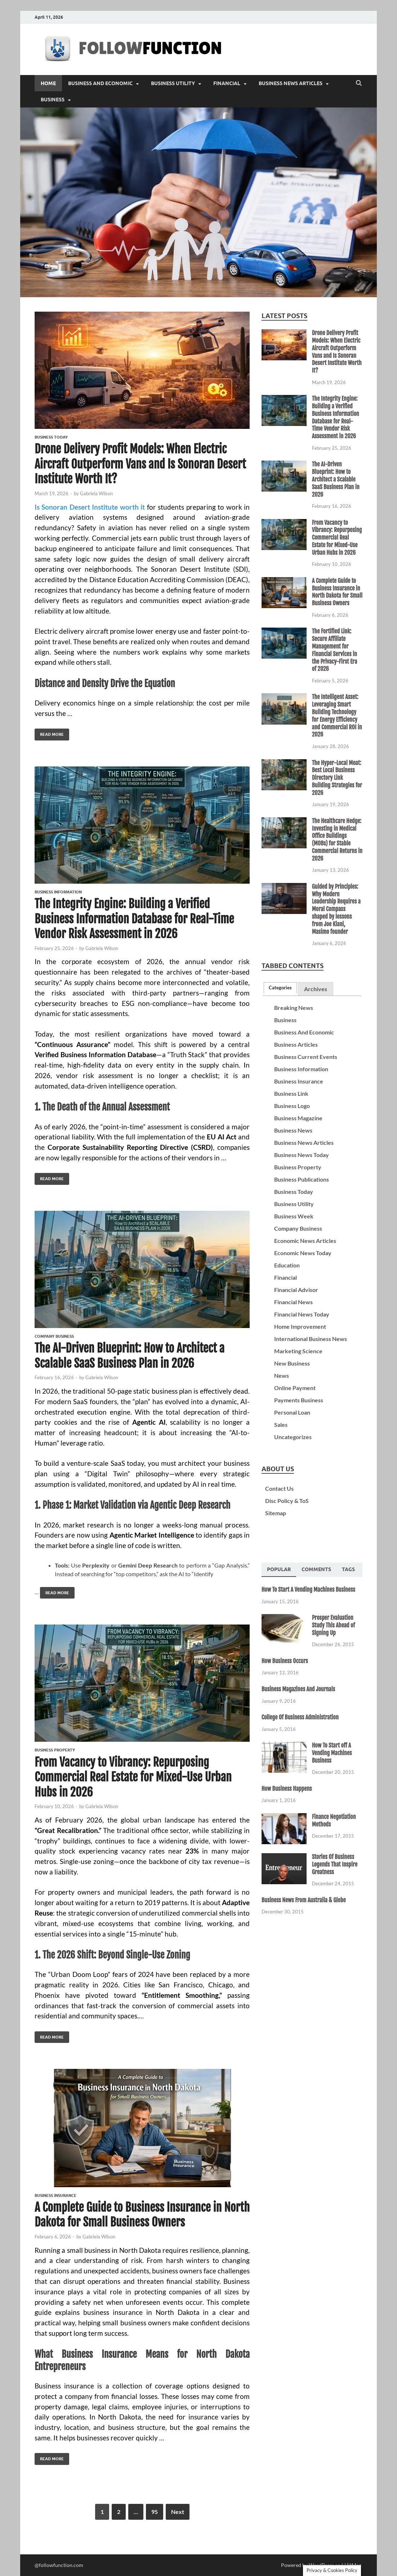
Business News (293, 1130)
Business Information (58, 891)
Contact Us (279, 1488)
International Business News (310, 1338)
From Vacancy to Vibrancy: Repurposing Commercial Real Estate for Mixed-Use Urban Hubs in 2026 (133, 1777)
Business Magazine (298, 1118)
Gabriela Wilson (96, 493)
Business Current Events (305, 1056)
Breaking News (293, 1007)
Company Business (54, 1336)
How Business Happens (287, 1788)
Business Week (293, 1216)
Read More (49, 733)
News (281, 1375)
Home (48, 83)
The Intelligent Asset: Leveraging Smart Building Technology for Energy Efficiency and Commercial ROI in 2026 (337, 715)
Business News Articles (290, 83)
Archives (315, 988)
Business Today (51, 437)
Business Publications (301, 1179)
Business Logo (292, 1105)
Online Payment (295, 1387)
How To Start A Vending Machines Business (308, 1589)
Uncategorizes (293, 1436)
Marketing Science (298, 1351)
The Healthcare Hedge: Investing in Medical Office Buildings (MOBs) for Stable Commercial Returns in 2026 (337, 839)
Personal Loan (292, 1412)
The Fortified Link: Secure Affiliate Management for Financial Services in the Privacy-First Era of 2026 (334, 650)
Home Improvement (300, 1326)
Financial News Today (301, 1314)
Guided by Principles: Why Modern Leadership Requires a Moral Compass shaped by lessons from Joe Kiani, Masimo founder (336, 909)
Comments (316, 1569)
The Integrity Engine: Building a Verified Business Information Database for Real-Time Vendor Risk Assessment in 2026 (134, 919)
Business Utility (173, 83)
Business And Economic (100, 83)
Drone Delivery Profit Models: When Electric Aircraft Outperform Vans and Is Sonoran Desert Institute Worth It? (140, 464)
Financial (226, 83)
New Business (292, 1363)
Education (287, 1265)
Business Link (291, 1093)
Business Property (55, 1750)
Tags (348, 1569)
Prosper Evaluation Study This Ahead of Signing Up (333, 1625)
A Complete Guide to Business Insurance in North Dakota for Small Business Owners (142, 2215)
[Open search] (358, 83)
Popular (279, 1569)
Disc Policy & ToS (287, 1500)
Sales (280, 1424)
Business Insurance (55, 2195)
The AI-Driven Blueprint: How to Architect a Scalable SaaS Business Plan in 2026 (129, 1356)
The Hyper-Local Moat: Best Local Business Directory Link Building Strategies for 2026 (337, 777)
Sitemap (275, 1512)
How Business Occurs (285, 1661)
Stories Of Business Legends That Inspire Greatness (334, 1864)
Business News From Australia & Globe (304, 1900)
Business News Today (301, 1154)
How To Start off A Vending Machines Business (332, 1753)
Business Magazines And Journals (298, 1689)
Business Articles (296, 1044)
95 (154, 2511)
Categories (280, 987)
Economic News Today (302, 1252)
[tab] (280, 987)
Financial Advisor (296, 1289)
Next (177, 2511)
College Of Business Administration (300, 1717)
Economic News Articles (305, 1240)
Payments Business (298, 1400)
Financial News (293, 1301)
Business (52, 99)
